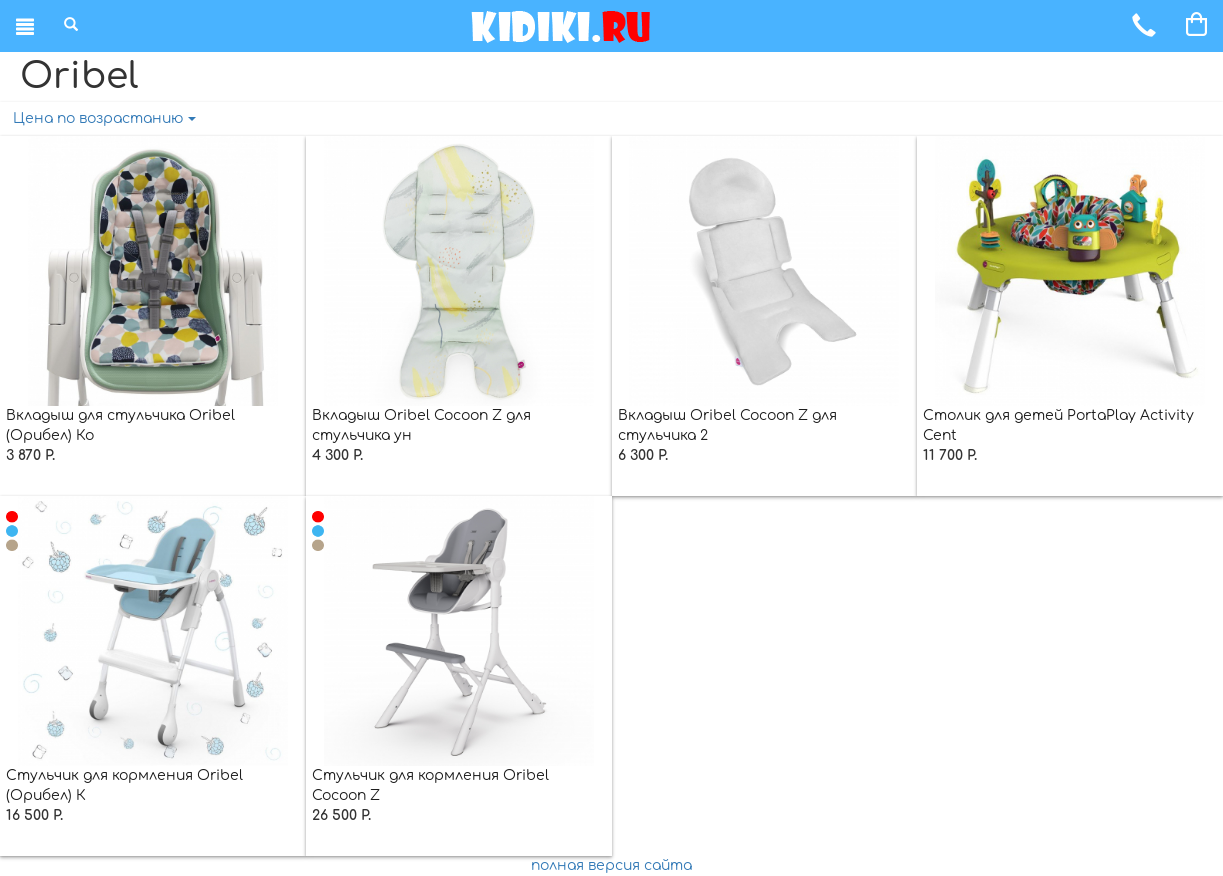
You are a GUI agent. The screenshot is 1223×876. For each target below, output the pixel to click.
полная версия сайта (611, 865)
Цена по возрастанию (104, 118)
